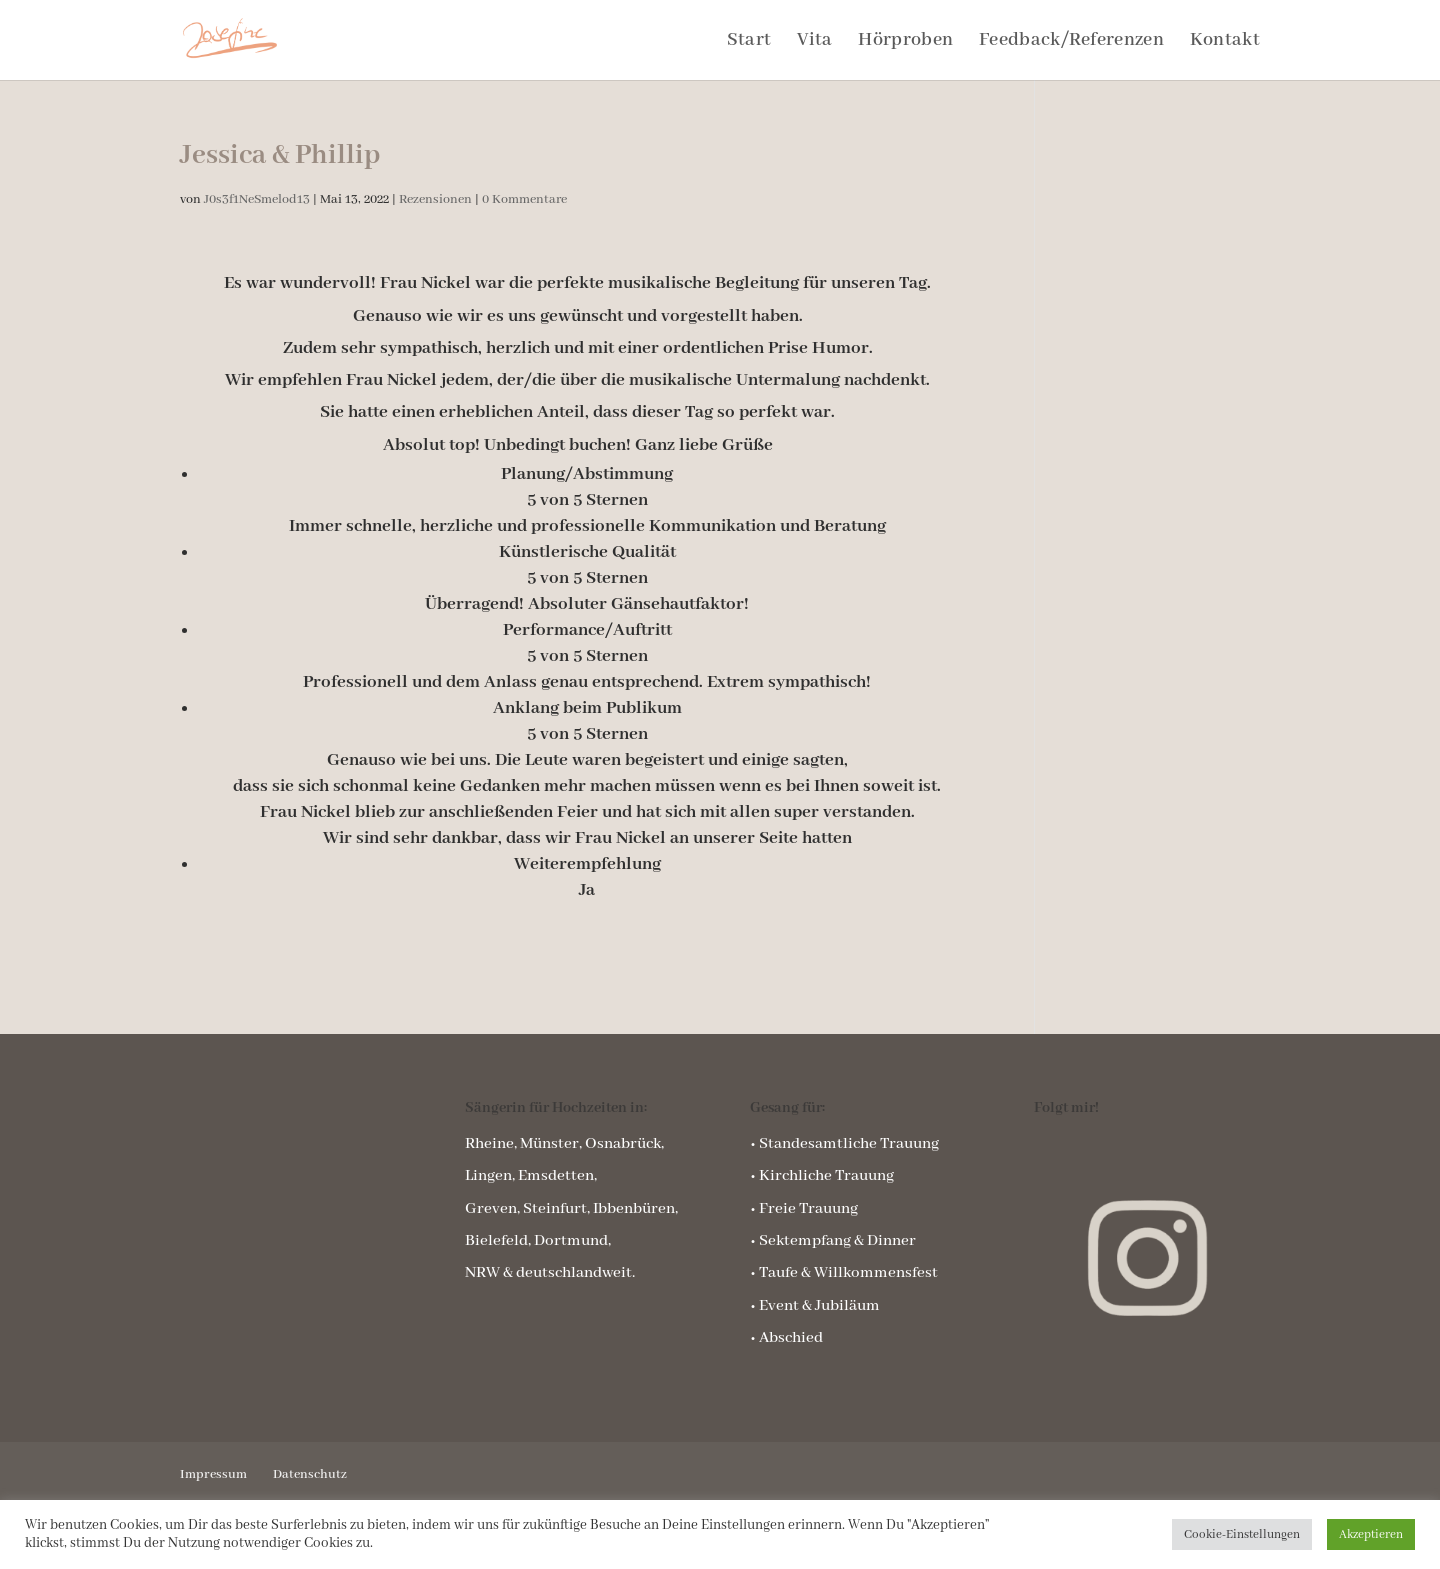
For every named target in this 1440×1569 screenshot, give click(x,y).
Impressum (213, 1474)
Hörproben (905, 42)
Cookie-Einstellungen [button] (1242, 1534)
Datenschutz (310, 1474)
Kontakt (1225, 42)
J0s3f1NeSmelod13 (257, 199)
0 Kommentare (524, 199)
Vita (814, 42)
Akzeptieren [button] (1371, 1534)
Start (749, 42)
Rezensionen (435, 199)
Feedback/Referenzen (1071, 42)
